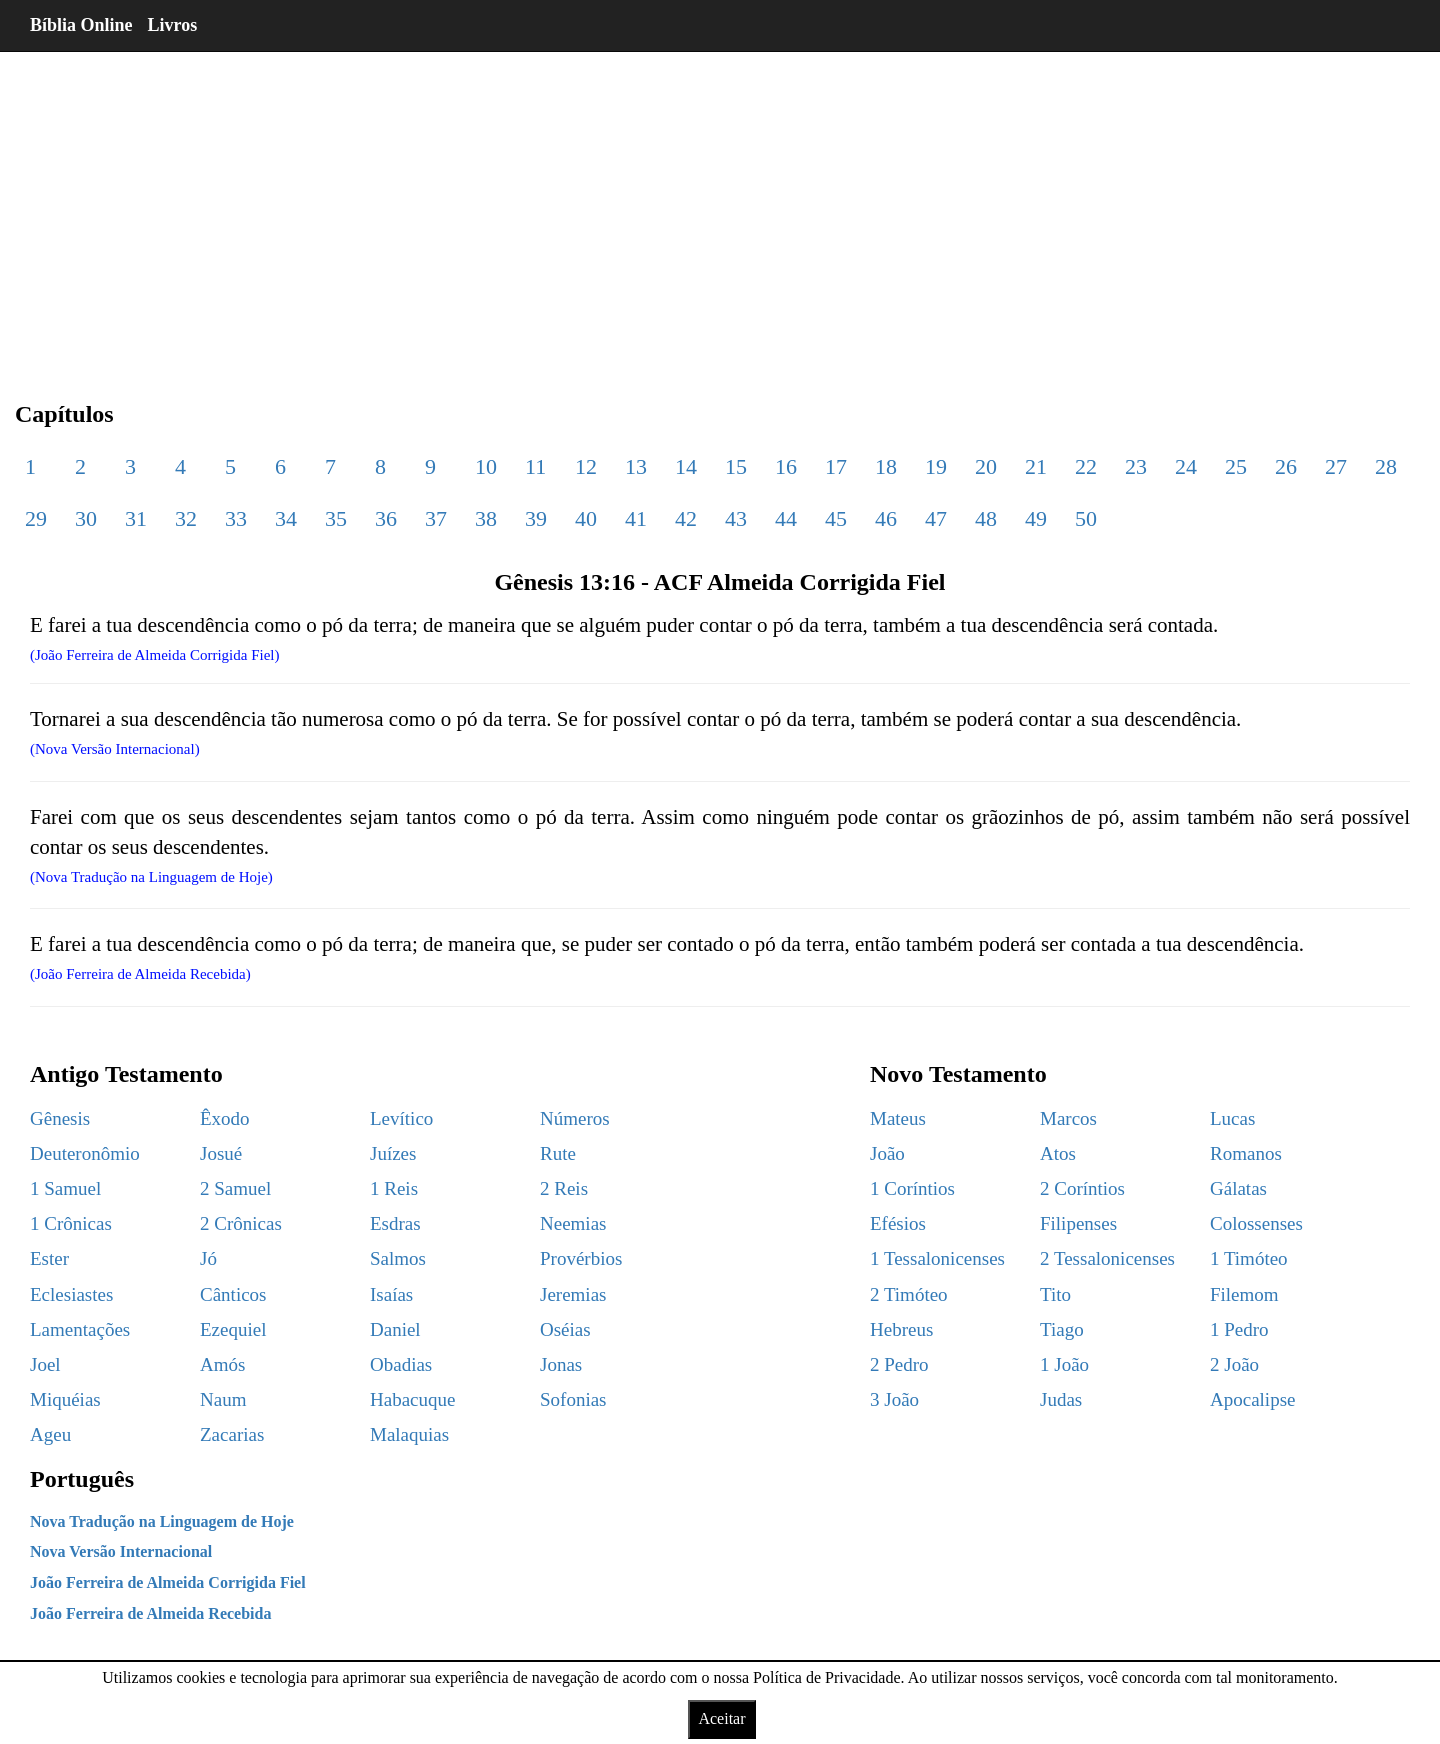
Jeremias (573, 1294)
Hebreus (901, 1329)
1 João (1064, 1364)
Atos (1058, 1153)
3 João (894, 1399)
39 (536, 518)
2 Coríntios (1082, 1188)
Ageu (50, 1434)
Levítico (401, 1118)
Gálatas (1238, 1188)
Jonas (561, 1364)
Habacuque (412, 1399)
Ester (49, 1258)
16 (786, 466)
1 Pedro (1239, 1329)
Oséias (565, 1329)
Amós (222, 1364)
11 (535, 466)
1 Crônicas (71, 1223)
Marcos (1068, 1118)
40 (586, 518)
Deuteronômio (85, 1153)
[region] (720, 210)
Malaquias (409, 1434)
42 (686, 518)
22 (1086, 466)
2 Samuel (235, 1188)
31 (136, 518)
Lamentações (80, 1329)
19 (936, 466)
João (887, 1153)
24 (1186, 466)
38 (486, 518)
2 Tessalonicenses (1107, 1258)
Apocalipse (1252, 1399)
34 (286, 518)
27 (1336, 466)
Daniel (395, 1329)
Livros (173, 25)
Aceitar (721, 1718)
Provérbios (581, 1258)
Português (82, 1479)
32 (186, 518)
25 (1236, 466)
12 (586, 466)
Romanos (1246, 1153)
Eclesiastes (71, 1294)
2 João (1234, 1364)
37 (436, 518)
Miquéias (65, 1399)
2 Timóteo (909, 1294)
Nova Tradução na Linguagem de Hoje (162, 1521)
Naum (223, 1399)
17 (836, 466)
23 (1136, 466)
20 (986, 466)
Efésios (898, 1223)
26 (1286, 466)
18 (886, 466)
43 (736, 518)
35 (336, 518)
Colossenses (1256, 1223)
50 (1086, 518)
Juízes (393, 1153)
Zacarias (232, 1434)
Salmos (398, 1258)
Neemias (573, 1223)
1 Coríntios (912, 1188)
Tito (1055, 1294)
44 (786, 518)
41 (636, 518)
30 (86, 518)
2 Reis (564, 1188)
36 (386, 518)
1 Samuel (65, 1188)
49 (1036, 518)
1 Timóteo (1249, 1258)
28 (1386, 466)
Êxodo (225, 1118)
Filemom (1244, 1294)
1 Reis (394, 1188)
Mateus (898, 1118)
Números (575, 1118)
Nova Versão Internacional (121, 1551)
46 (886, 518)
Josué (221, 1153)
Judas (1061, 1399)
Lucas (1232, 1118)
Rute (558, 1153)
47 (936, 518)
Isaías (391, 1294)
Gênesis (60, 1118)
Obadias (401, 1364)
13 (636, 466)
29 (36, 518)
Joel (45, 1364)
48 (986, 518)
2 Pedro (899, 1364)
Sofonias (573, 1399)
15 (736, 466)
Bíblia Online (81, 25)
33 (236, 518)
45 (836, 518)
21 (1036, 466)
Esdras (395, 1223)
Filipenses (1078, 1223)
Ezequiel (233, 1329)
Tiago (1062, 1329)
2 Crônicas (241, 1223)
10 (486, 466)
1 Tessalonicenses (937, 1258)
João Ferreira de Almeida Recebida (150, 1613)
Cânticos (233, 1294)
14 (686, 466)
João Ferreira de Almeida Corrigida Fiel (168, 1582)
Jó (208, 1258)
